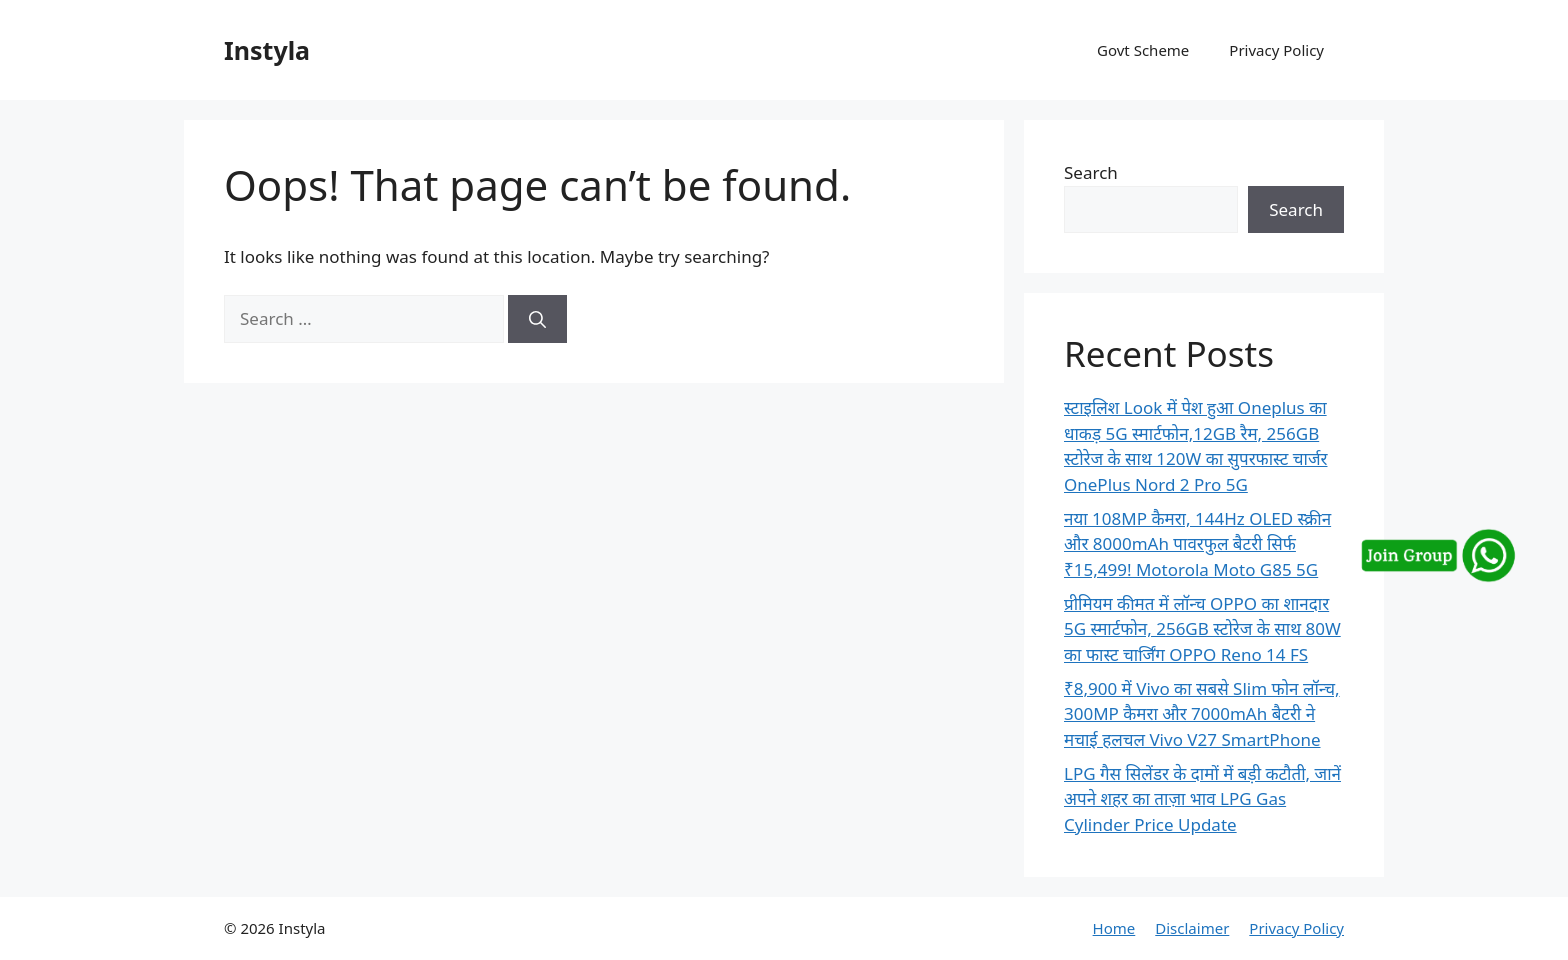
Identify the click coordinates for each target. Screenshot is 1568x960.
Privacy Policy (1276, 50)
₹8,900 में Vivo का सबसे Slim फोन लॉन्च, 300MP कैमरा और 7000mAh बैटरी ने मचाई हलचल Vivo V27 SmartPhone (1202, 714)
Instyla (267, 50)
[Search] (537, 319)
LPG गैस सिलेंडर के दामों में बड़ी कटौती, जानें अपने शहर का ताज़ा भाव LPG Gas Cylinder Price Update (1202, 799)
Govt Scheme (1143, 50)
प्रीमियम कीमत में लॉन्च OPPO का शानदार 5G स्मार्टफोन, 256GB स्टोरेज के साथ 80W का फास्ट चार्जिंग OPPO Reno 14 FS (1202, 629)
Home (1114, 928)
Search (1091, 172)
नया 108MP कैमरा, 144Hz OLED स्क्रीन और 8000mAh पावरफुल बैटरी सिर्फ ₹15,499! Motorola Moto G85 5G (1197, 544)
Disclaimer (1192, 928)
